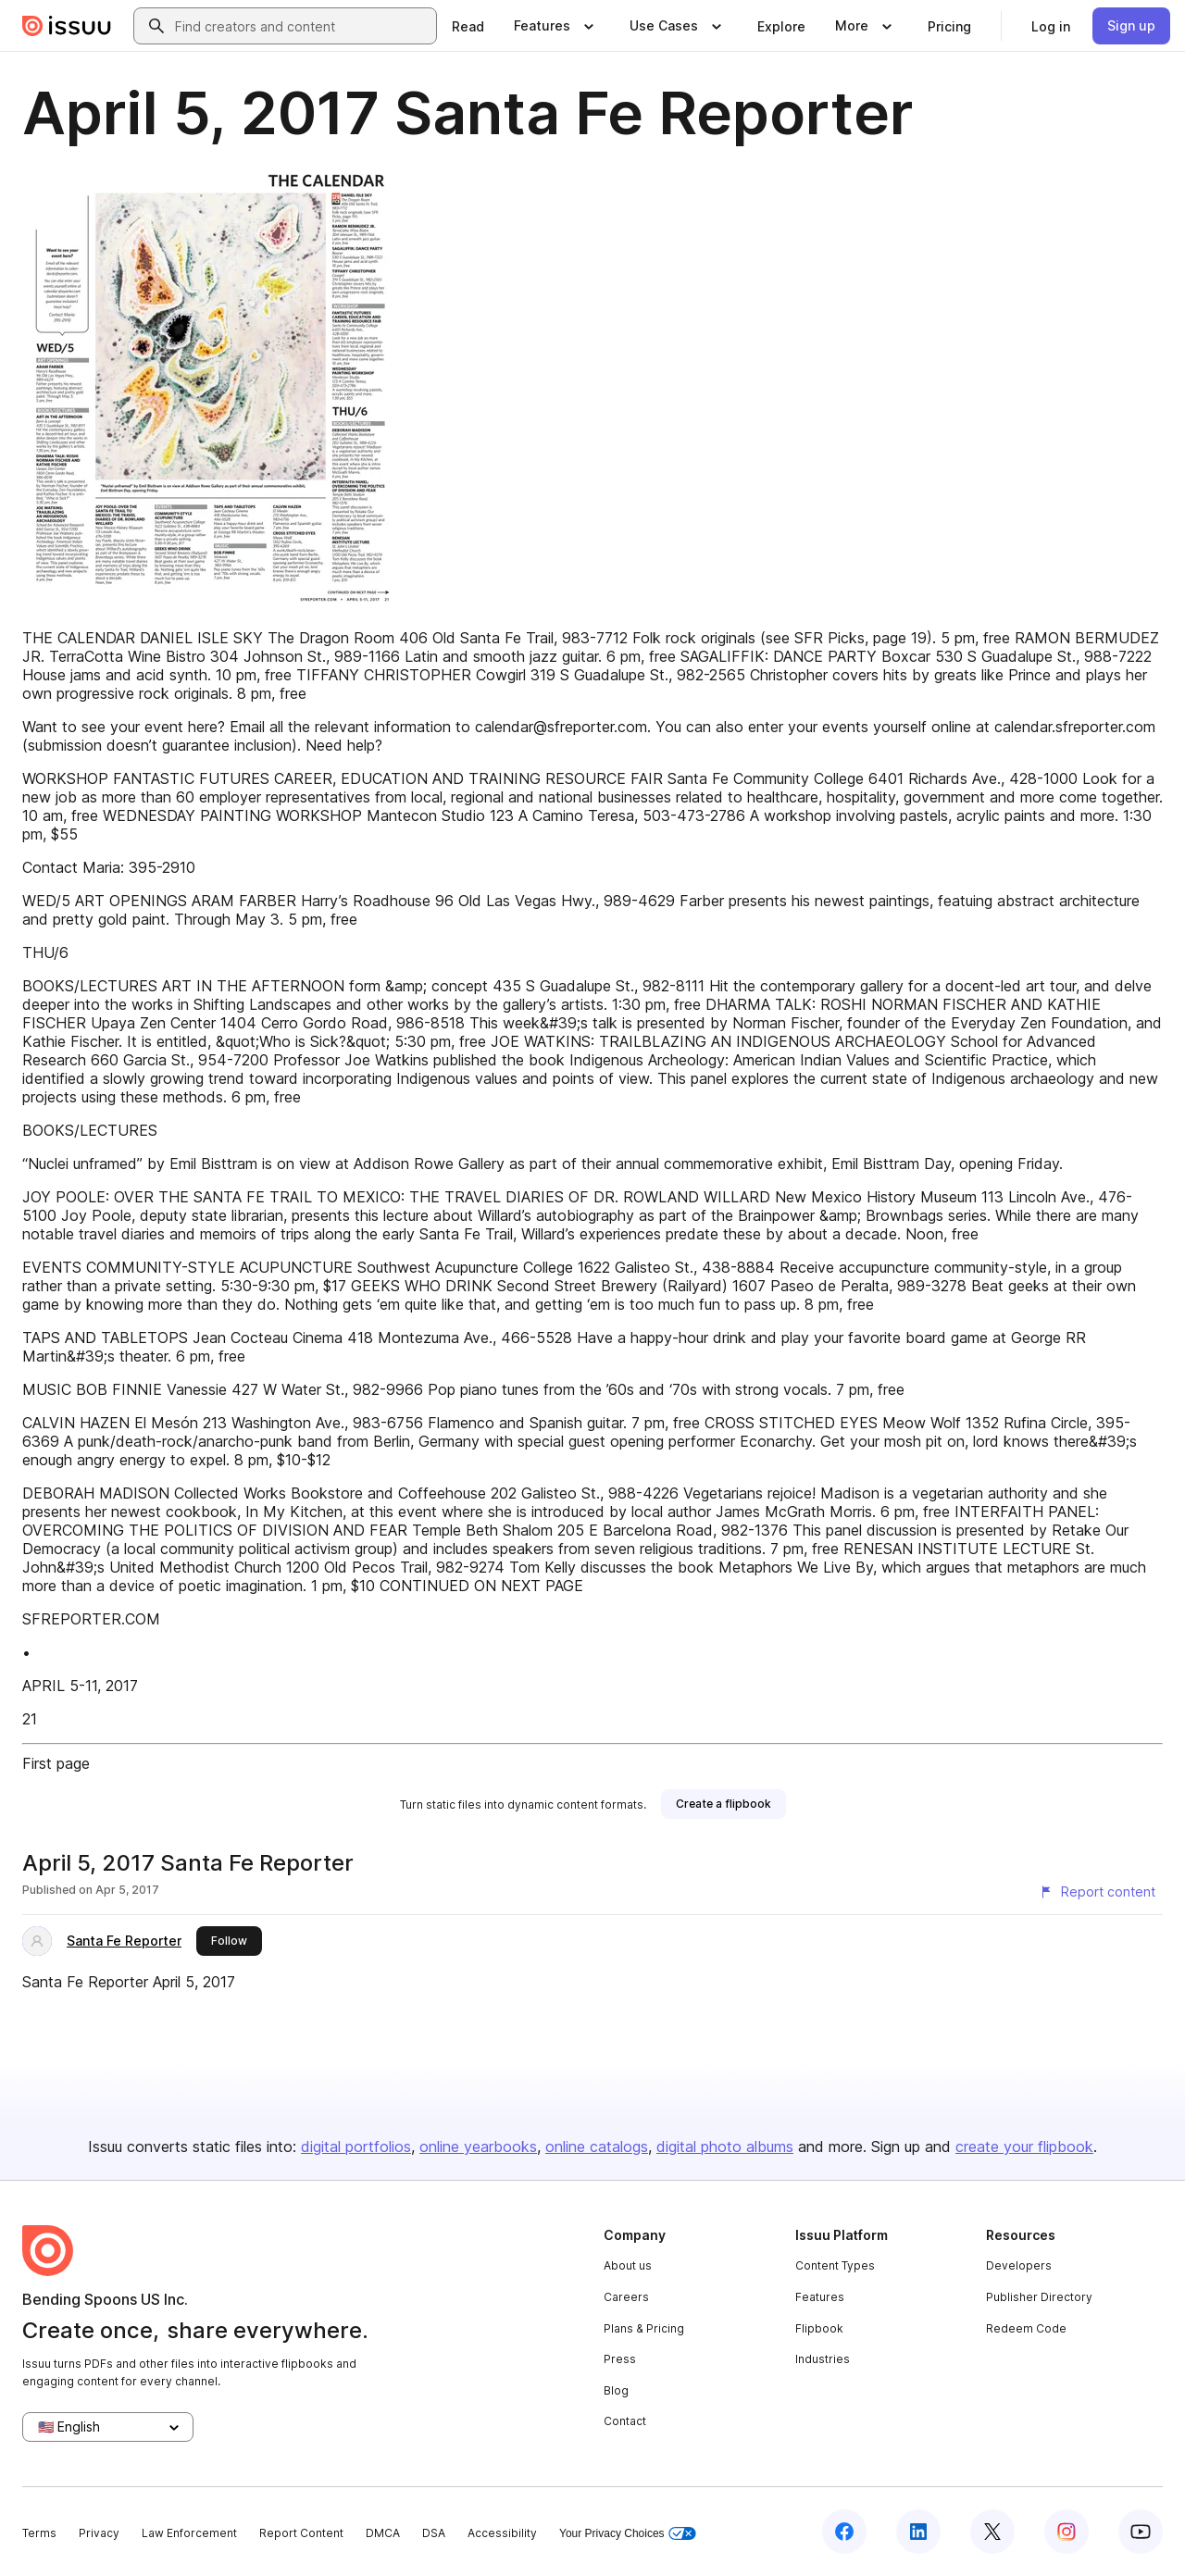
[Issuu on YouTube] (1140, 2531)
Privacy (99, 2533)
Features (819, 2297)
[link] (468, 25)
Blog (616, 2390)
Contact (625, 2421)
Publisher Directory (1039, 2297)
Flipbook (819, 2328)
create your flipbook (1024, 2146)
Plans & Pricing (644, 2328)
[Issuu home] (66, 26)
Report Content (301, 2533)
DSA (433, 2533)
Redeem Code (1026, 2328)
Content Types (835, 2265)
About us (628, 2265)
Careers (626, 2297)
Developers (1019, 2265)
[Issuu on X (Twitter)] (992, 2531)
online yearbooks (478, 2146)
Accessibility (502, 2533)
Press (620, 2359)
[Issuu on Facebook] (844, 2531)
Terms (39, 2533)
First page (56, 1763)
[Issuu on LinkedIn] (918, 2531)
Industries (822, 2359)
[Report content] (1097, 1892)
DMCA (383, 2533)
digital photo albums (724, 2146)
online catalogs (596, 2146)
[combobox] (302, 26)
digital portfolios (356, 2146)
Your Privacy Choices (627, 2534)
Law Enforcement (189, 2533)
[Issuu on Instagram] (1066, 2531)
